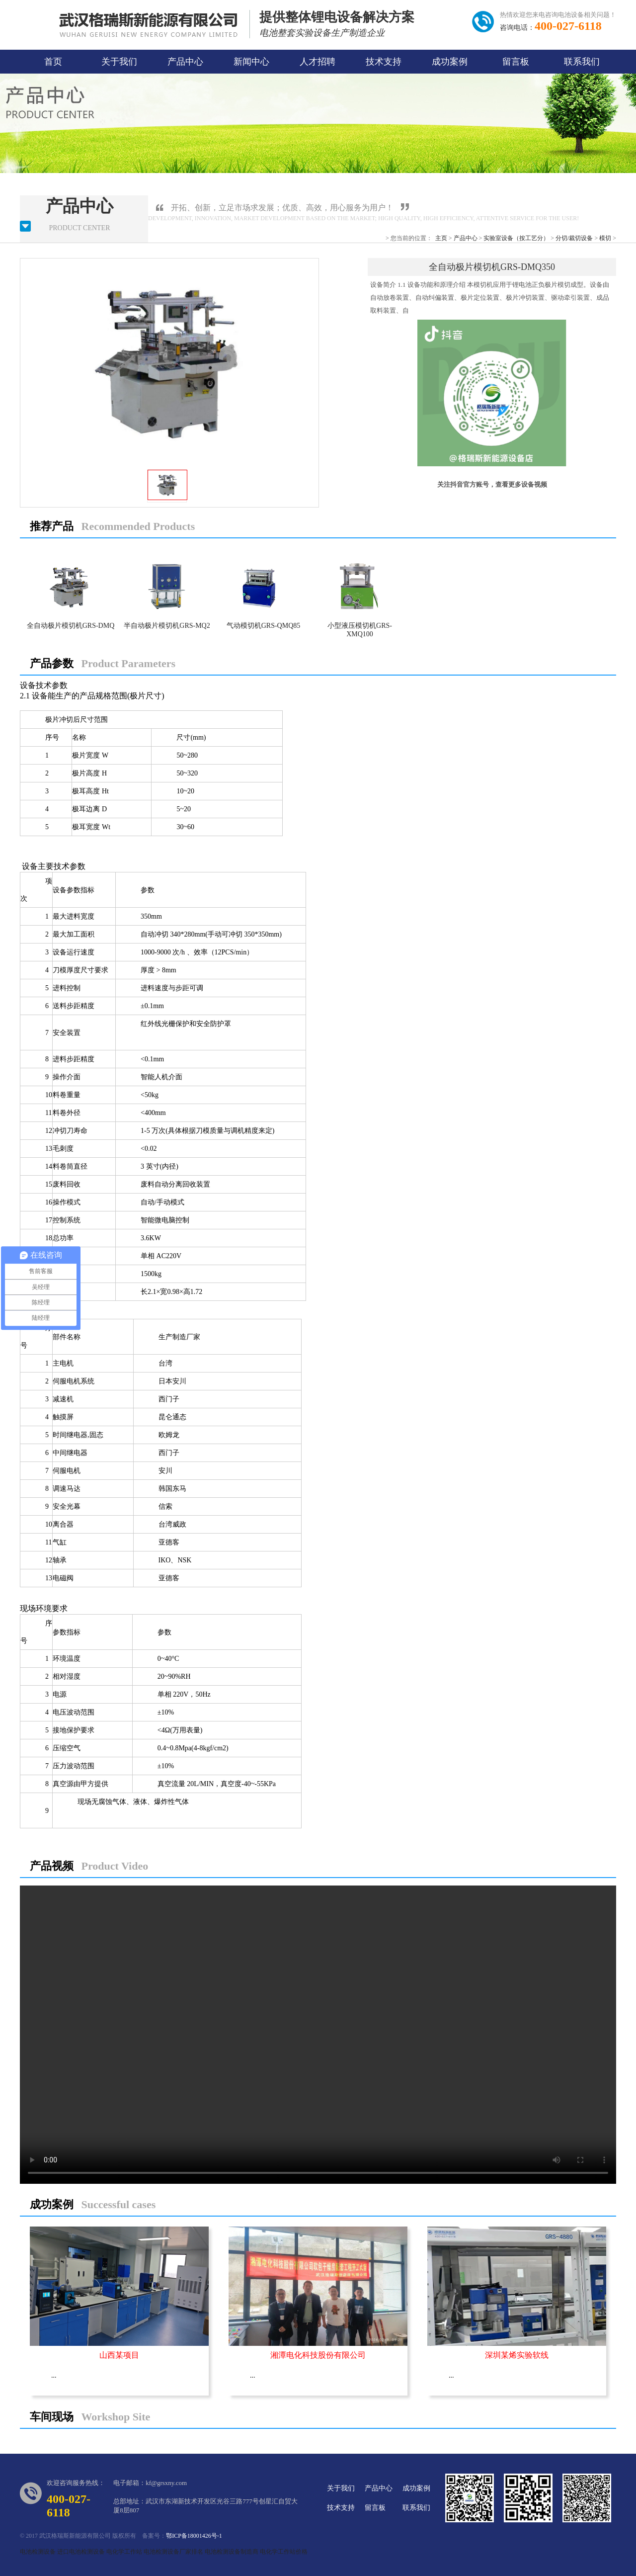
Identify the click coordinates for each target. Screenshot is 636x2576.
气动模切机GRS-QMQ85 (264, 625)
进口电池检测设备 (81, 2551)
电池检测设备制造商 (231, 2551)
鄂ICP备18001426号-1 (194, 2535)
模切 (605, 238)
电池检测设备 (38, 2551)
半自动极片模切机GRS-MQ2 (167, 625)
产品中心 (185, 62)
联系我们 (582, 62)
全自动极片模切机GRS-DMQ (71, 625)
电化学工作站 (124, 2551)
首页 (53, 62)
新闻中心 (251, 62)
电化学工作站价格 (284, 2551)
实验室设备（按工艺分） (516, 238)
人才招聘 (317, 62)
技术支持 (383, 62)
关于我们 (119, 62)
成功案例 (450, 62)
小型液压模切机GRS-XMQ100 (359, 630)
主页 (441, 238)
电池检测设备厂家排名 (173, 2551)
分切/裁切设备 (574, 238)
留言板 (515, 62)
